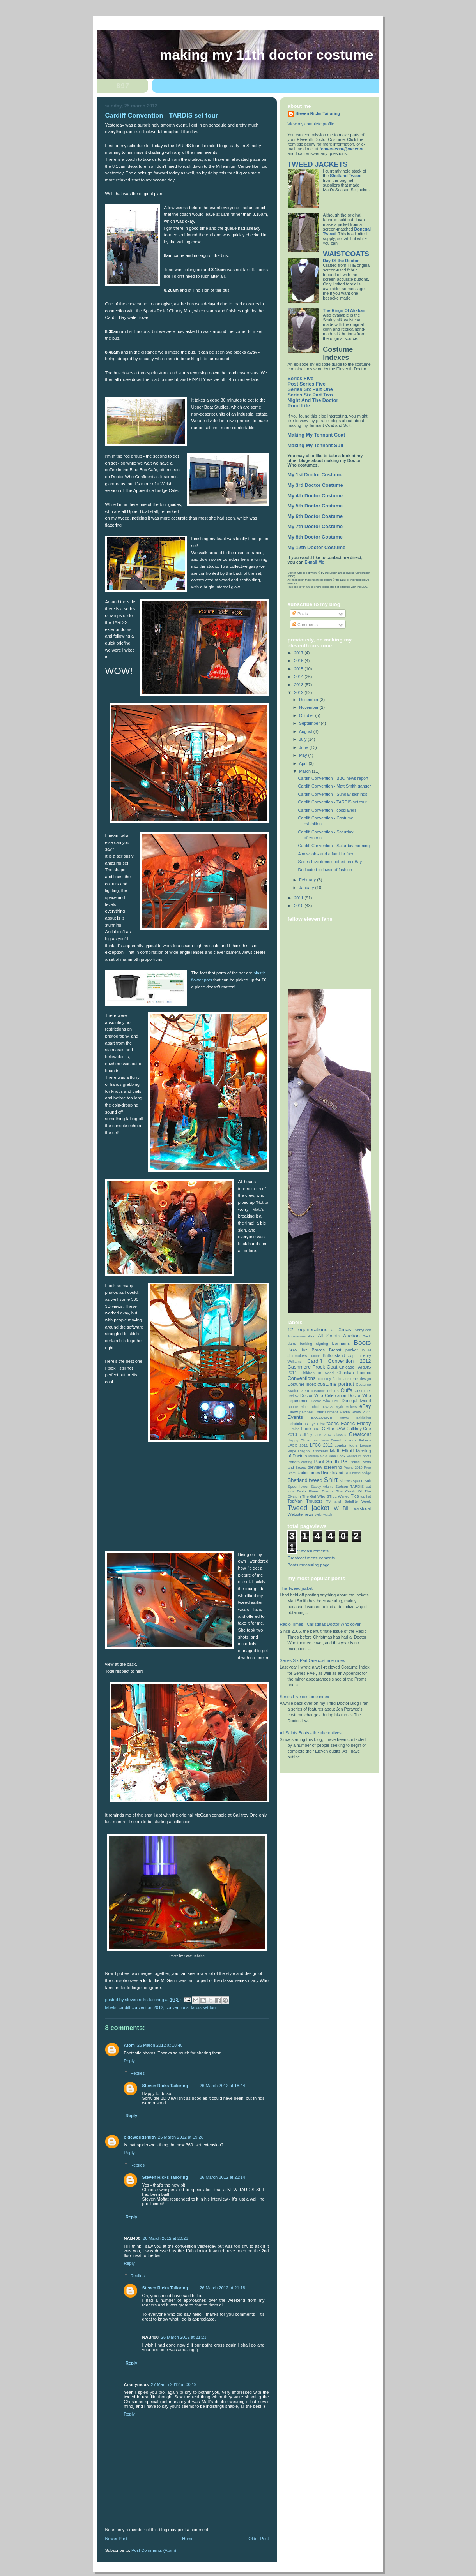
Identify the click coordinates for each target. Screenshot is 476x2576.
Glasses (340, 1435)
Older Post (258, 2538)
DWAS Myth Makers (340, 1407)
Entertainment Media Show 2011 (342, 1412)
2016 (299, 660)
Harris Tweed (330, 1440)
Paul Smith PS (331, 1461)
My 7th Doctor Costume (315, 526)
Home (187, 2538)
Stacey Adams (322, 1487)
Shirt (331, 1480)
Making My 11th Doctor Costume (266, 55)
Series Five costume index (304, 1696)
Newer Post (116, 2538)
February (308, 879)
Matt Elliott (342, 1451)
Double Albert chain (304, 1407)
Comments (305, 624)
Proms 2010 (353, 1467)
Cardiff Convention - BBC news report (333, 778)
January (307, 887)
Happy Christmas (303, 1440)
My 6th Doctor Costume (315, 516)
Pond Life (299, 406)
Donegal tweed (356, 1400)
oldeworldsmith (140, 2137)
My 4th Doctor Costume (315, 496)
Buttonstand (334, 1355)
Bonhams (341, 1343)
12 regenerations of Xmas (319, 1329)
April (304, 763)
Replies (137, 2073)
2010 (299, 905)
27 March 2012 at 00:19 (173, 2384)
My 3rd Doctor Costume (315, 485)
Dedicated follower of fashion (325, 869)
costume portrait (335, 1384)
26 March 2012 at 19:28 (180, 2137)
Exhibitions (298, 1423)
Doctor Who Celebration (323, 1395)
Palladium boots (359, 1456)
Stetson (341, 1486)
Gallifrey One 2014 (315, 1435)
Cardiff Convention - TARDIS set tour (332, 802)
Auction (351, 1336)
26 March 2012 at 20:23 (165, 2238)
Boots (362, 1342)
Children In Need (317, 1373)
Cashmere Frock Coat (313, 1367)
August (306, 731)
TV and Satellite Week (348, 1501)
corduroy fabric (329, 1379)
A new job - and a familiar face (326, 853)
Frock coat (311, 1428)
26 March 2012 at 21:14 (222, 2177)
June (304, 747)
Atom (129, 2045)
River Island (332, 1472)
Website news (301, 1514)
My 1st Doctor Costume (315, 474)
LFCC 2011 (298, 1445)
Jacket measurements (308, 1551)
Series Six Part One (310, 389)
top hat (365, 1496)
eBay (365, 1406)
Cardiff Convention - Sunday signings (332, 794)
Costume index (302, 1384)
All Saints (329, 1336)
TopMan (295, 1501)
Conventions (177, 2007)
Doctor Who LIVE (325, 1401)
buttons (315, 1356)
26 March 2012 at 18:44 (222, 2085)
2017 (299, 652)
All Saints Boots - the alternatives (311, 1732)
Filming (294, 1429)
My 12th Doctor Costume (317, 547)
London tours (345, 1445)
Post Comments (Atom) (153, 2550)
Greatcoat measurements (311, 1558)
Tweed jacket (308, 1508)
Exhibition (363, 1418)
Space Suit (361, 1480)
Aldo (311, 1336)
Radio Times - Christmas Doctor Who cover (320, 1624)
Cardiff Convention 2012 (141, 2007)
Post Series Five (307, 384)
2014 (299, 676)
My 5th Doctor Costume (315, 506)
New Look (336, 1456)
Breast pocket (343, 1350)
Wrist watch (323, 1515)
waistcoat (362, 1508)
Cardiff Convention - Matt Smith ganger (334, 786)
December (309, 699)
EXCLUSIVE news (330, 1417)
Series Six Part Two (310, 395)
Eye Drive (317, 1424)
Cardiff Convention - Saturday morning (334, 845)
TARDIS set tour (204, 2007)
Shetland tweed (305, 1480)
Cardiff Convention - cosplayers (327, 810)
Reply (129, 2060)
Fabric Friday (356, 1423)
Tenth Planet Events (315, 1491)
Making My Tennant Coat (316, 435)
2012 (299, 692)
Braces (318, 1350)
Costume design (357, 1378)
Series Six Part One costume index (312, 1660)
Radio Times (308, 1472)
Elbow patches (300, 1412)
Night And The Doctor (313, 400)
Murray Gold (317, 1456)
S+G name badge (358, 1473)
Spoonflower (298, 1486)
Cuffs (346, 1390)
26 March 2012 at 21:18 (222, 2287)
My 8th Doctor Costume (315, 537)
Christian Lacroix (354, 1372)
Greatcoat (360, 1434)
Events (295, 1417)
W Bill (341, 1508)
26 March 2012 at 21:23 (184, 2337)
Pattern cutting (300, 1462)
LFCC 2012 (321, 1445)
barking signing (314, 1343)
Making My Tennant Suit (315, 445)
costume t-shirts (325, 1390)
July (303, 739)
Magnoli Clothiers (313, 1451)
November (309, 707)
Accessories (297, 1336)
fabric (332, 1423)
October (307, 715)
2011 (299, 897)
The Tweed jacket (296, 1588)
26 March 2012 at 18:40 (160, 2045)
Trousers (314, 1501)
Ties (355, 1496)
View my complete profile (311, 124)
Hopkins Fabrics (357, 1440)
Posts (300, 613)
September (310, 723)
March (305, 771)
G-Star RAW (333, 1428)
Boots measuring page (309, 1565)
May (303, 755)
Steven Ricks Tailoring (165, 2085)
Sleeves (346, 1481)
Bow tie (297, 1350)
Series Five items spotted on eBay (330, 861)
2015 (299, 668)
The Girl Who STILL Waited (326, 1496)
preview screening (325, 1467)
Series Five (301, 378)
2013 (299, 684)
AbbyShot (362, 1330)
